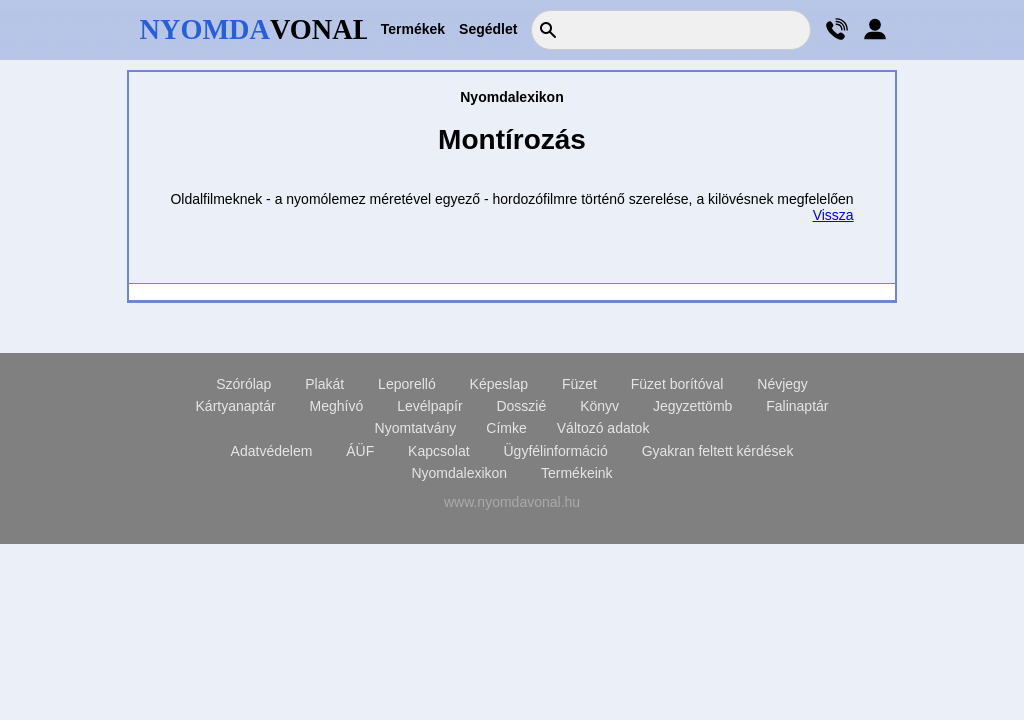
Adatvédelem (272, 451)
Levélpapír (429, 406)
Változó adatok (603, 428)
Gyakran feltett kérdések (718, 451)
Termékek (413, 29)
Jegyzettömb (692, 406)
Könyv (599, 406)
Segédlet (488, 29)
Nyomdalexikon (459, 473)
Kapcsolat (438, 451)
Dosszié (521, 406)
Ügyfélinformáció (555, 451)
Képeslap (499, 384)
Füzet (579, 384)
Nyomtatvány (416, 428)
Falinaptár (797, 406)
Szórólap (243, 384)
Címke (506, 428)
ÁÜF (360, 451)
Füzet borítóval (677, 384)
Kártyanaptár (236, 406)
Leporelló (407, 384)
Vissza (833, 215)
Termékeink (577, 473)
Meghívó (337, 406)
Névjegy (782, 384)
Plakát (324, 384)
